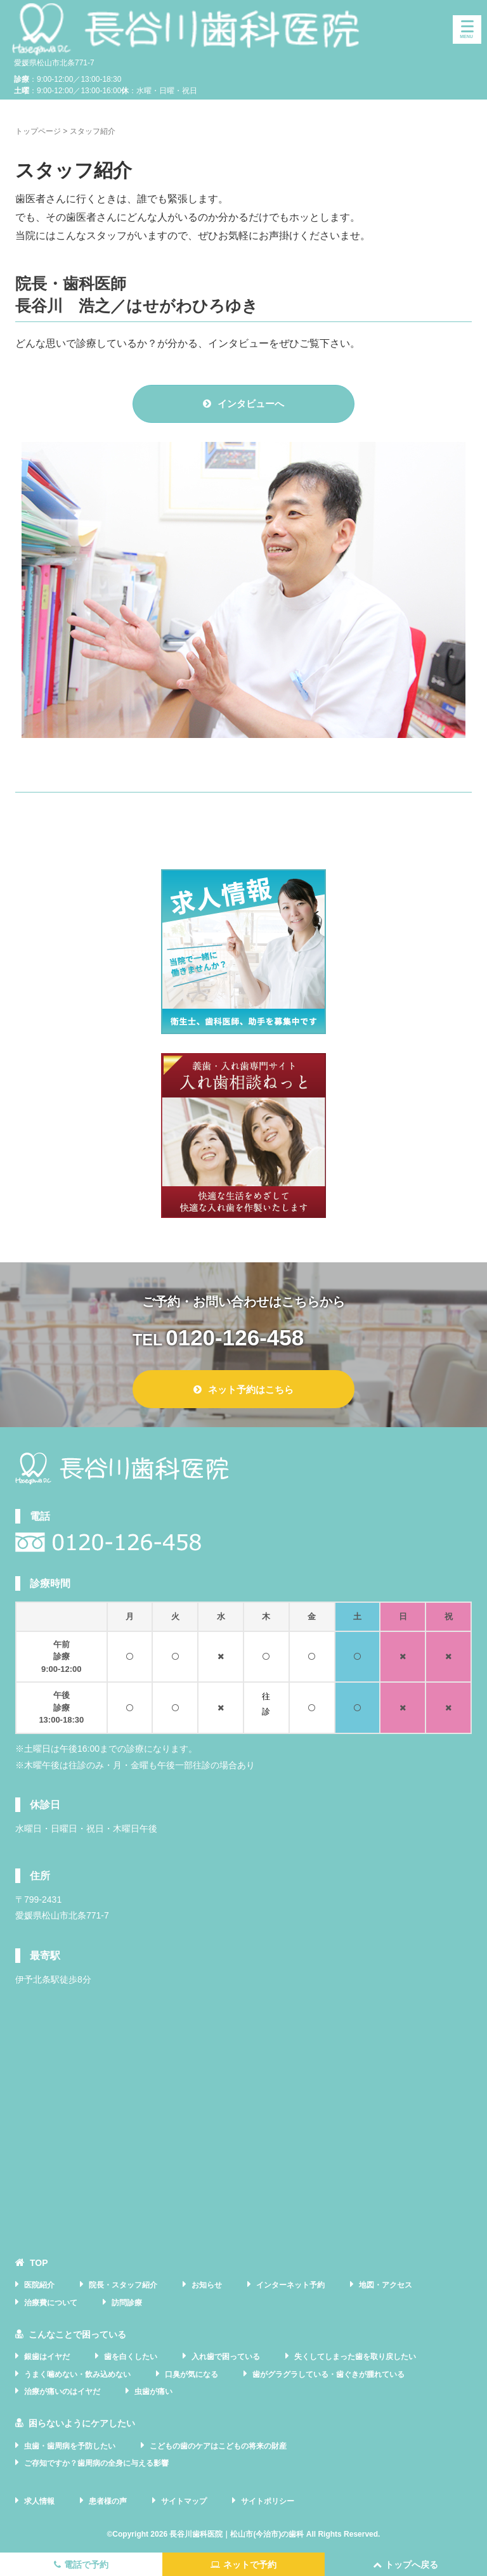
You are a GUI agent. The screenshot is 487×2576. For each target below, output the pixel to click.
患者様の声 (108, 2501)
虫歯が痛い (153, 2391)
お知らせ (207, 2285)
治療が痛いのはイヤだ (62, 2391)
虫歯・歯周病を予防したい (69, 2446)
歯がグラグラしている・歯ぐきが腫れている (328, 2374)
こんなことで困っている (77, 2334)
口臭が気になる (191, 2374)
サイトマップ (184, 2501)
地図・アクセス (385, 2285)
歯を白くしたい (130, 2356)
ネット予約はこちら (243, 1389)
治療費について (50, 2302)
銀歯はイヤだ (47, 2356)
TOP (39, 2263)
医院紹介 (39, 2285)
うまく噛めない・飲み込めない (77, 2374)
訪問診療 (127, 2302)
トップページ (38, 131)
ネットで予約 (243, 2565)
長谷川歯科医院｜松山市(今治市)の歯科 (236, 2534)
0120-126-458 (235, 1337)
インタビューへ (243, 403)
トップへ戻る (405, 2565)
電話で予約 (81, 2565)
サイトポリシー (267, 2501)
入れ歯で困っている (226, 2356)
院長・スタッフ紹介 (123, 2285)
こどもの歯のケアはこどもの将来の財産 (218, 2446)
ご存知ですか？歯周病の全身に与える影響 (96, 2463)
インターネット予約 (290, 2285)
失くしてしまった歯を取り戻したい (355, 2356)
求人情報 (39, 2501)
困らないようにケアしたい (82, 2423)
